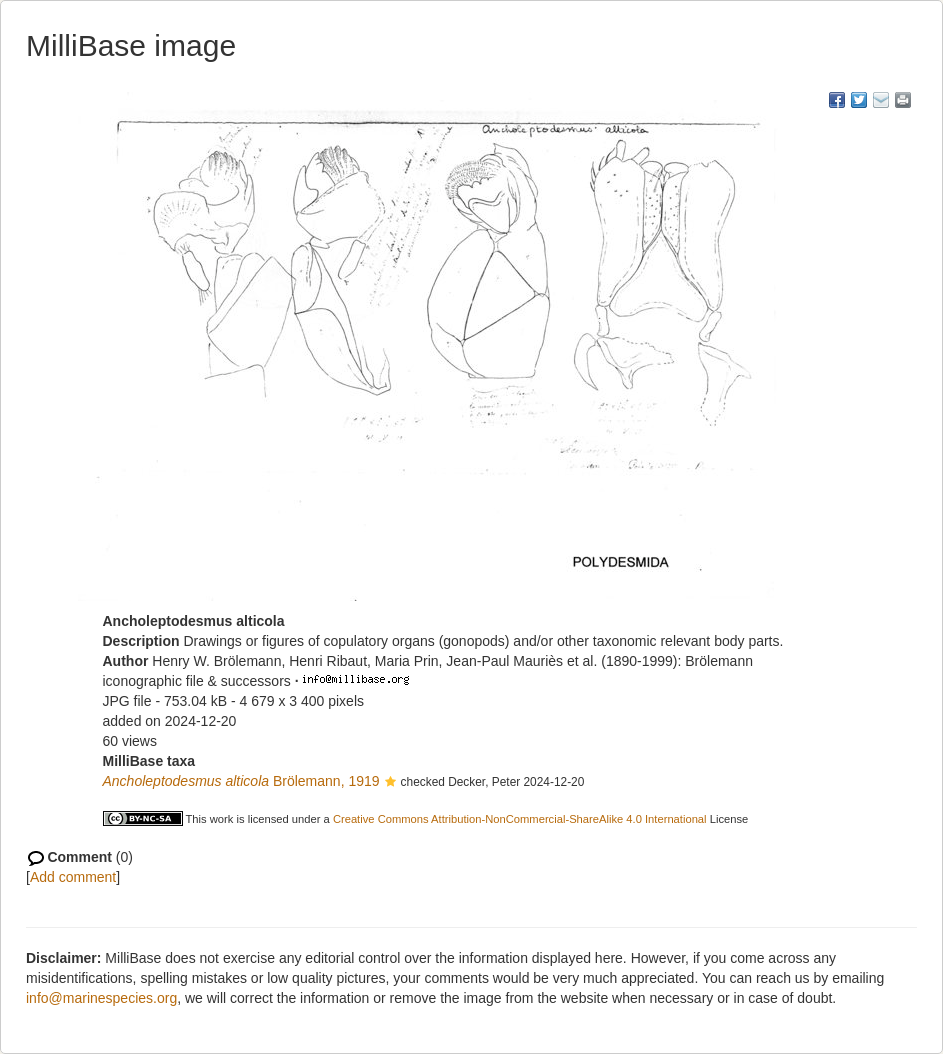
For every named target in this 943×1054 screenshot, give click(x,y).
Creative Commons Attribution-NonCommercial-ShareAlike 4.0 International (520, 819)
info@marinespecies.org (101, 998)
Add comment (73, 877)
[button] (390, 783)
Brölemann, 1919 (241, 781)
